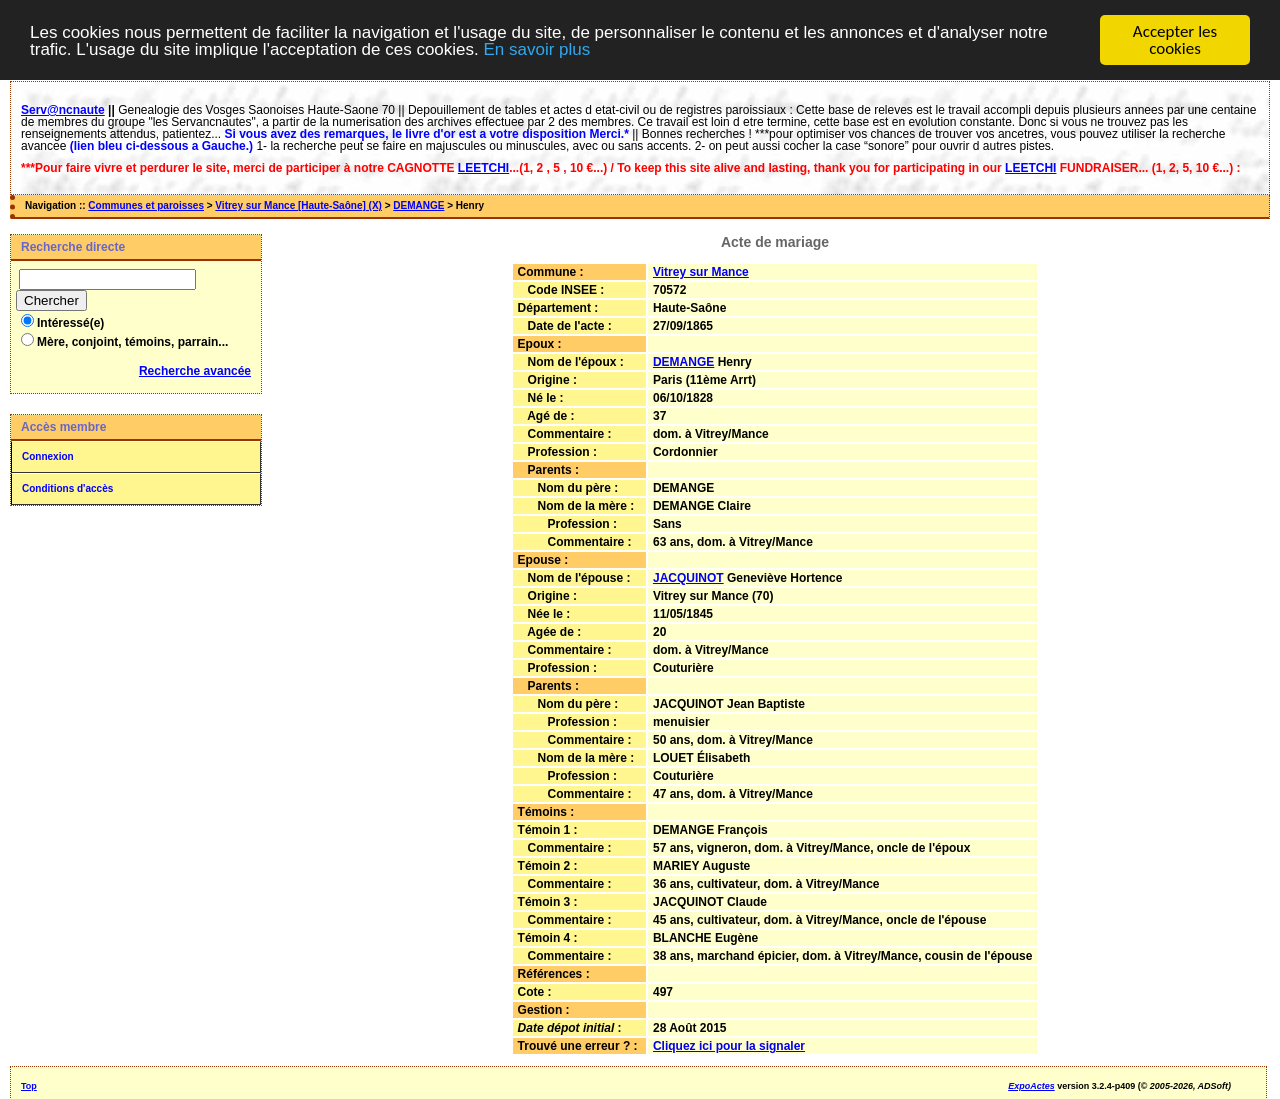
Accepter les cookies (1175, 40)
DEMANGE (418, 205)
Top (29, 1086)
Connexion (48, 456)
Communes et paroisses (146, 205)
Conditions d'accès (67, 488)
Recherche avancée (195, 371)
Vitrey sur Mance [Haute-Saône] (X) (298, 205)
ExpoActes (1031, 1086)
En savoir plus (536, 48)
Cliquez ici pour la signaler (729, 1046)
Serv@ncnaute (63, 110)
